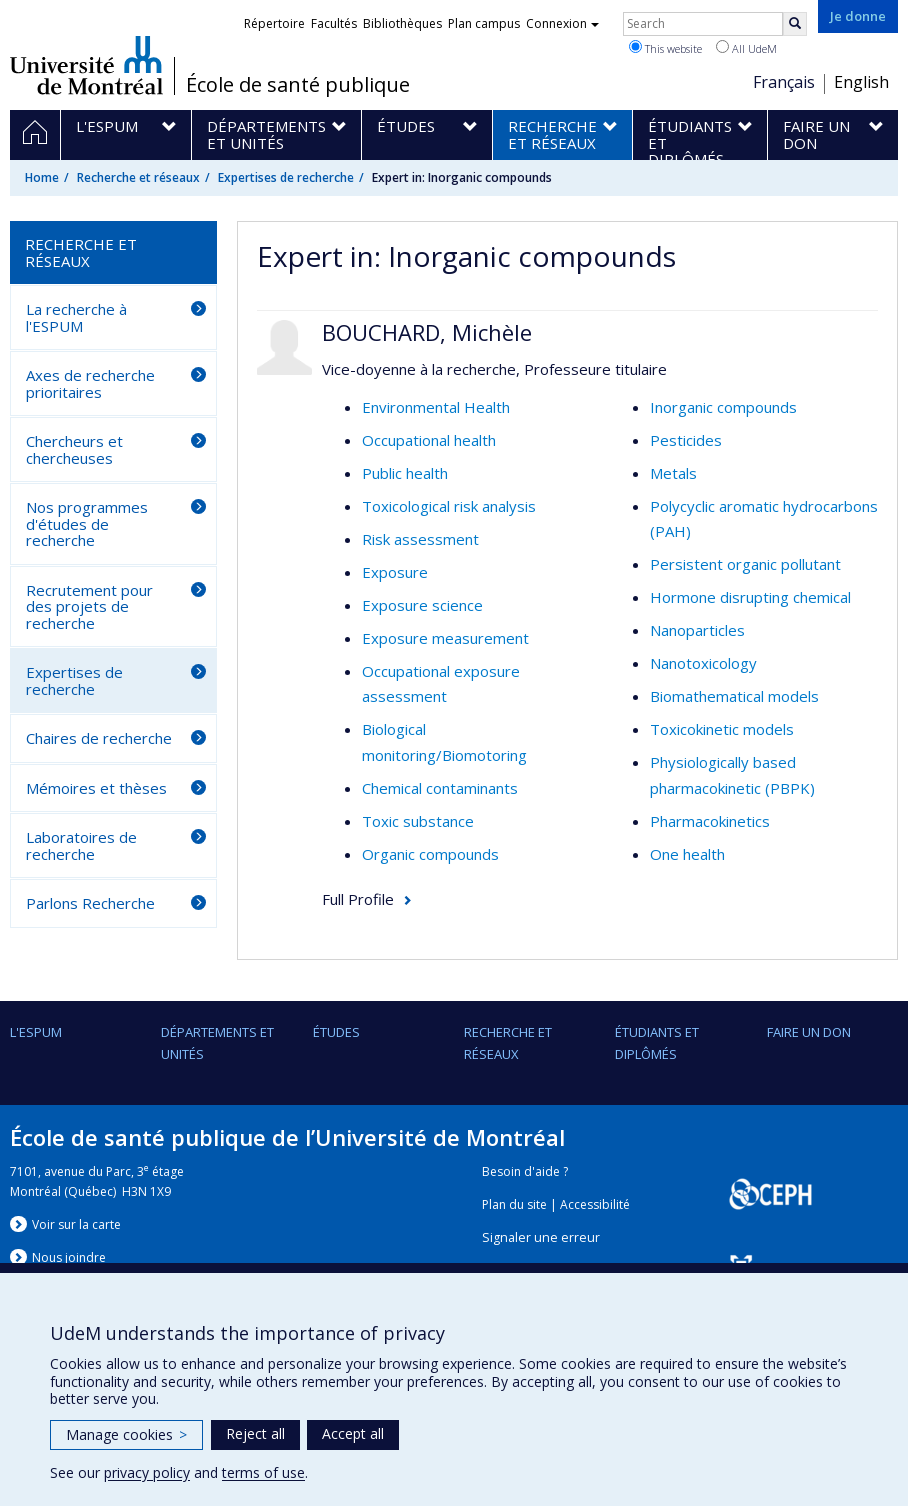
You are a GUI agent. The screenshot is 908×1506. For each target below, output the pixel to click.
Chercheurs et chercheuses (74, 449)
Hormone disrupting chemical (750, 597)
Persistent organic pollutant (745, 564)
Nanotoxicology (703, 663)
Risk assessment (420, 539)
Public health (405, 473)
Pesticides (686, 440)
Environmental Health (436, 407)
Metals (673, 473)
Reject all (255, 1433)
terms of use (263, 1472)
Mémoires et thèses (96, 788)
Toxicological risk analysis (449, 506)
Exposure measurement (445, 638)
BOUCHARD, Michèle (427, 332)
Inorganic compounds (723, 407)
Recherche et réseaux (138, 177)
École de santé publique (298, 85)
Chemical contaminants (440, 788)
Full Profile (358, 899)
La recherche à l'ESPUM (76, 317)
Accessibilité (595, 1204)
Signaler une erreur (541, 1237)
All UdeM (746, 48)
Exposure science (422, 605)
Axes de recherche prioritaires (90, 383)
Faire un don (809, 1032)
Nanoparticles (697, 630)
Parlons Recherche (90, 903)
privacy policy (147, 1472)
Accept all (353, 1433)
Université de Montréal (86, 65)
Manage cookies (126, 1434)
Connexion (562, 23)
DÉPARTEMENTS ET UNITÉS (217, 1043)
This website (665, 48)
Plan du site (514, 1204)
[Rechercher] (795, 24)
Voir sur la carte (76, 1224)
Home (42, 177)
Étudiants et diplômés (657, 1043)
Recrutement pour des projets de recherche (89, 606)
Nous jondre (69, 1257)
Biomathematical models (734, 696)
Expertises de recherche (286, 177)
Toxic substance (418, 821)
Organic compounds (430, 854)
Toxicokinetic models (722, 729)
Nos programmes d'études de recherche (87, 523)
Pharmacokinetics (710, 821)
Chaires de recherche (99, 738)
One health (687, 854)
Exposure (395, 572)
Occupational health (429, 440)
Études (336, 1032)
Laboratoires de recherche (81, 845)
